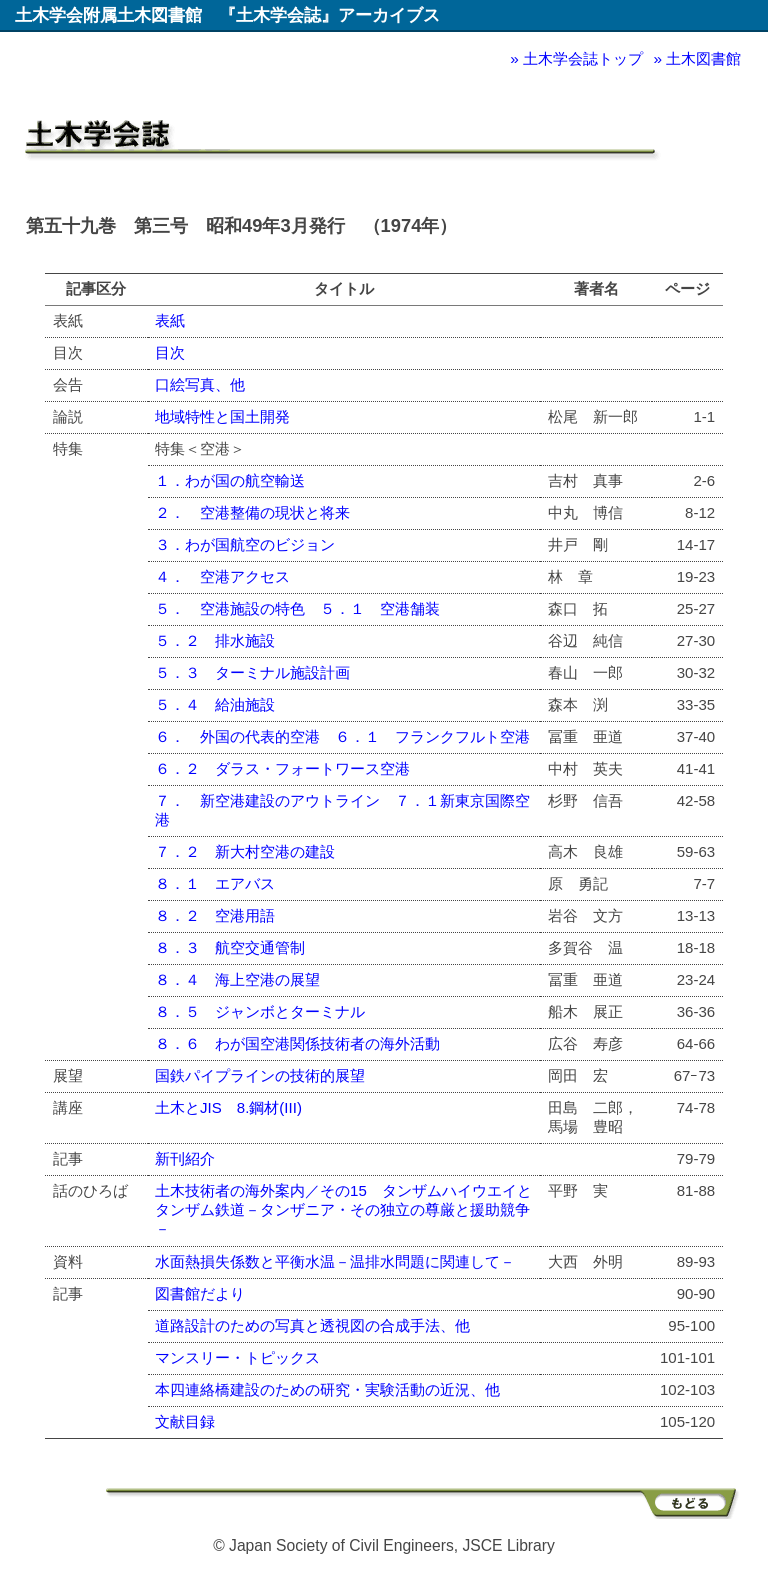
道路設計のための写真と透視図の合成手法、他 (312, 1325)
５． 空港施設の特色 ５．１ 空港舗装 (297, 608)
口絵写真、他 (200, 384)
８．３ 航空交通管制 (230, 947)
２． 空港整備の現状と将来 (252, 512)
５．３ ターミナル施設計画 (252, 672)
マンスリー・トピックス (237, 1357)
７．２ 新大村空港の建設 (245, 851)
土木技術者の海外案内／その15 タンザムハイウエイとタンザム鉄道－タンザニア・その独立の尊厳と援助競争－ (343, 1209)
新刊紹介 (185, 1158)
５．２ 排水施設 (215, 640)
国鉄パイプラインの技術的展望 (260, 1075)
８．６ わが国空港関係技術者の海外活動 (297, 1043)
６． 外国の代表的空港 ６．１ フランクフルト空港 (342, 736)
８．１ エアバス (215, 883)
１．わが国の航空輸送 (230, 480)
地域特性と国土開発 (222, 416)
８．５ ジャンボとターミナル (260, 1011)
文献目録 (185, 1421)
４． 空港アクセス (222, 576)
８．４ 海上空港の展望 (237, 979)
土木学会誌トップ (583, 58)
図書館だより (200, 1293)
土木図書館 (703, 58)
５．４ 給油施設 (215, 704)
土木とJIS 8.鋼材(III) (228, 1107)
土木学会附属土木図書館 (108, 15)
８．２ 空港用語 (215, 915)
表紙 (170, 320)
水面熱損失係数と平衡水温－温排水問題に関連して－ (335, 1261)
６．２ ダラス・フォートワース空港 (282, 768)
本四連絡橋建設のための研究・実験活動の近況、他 (327, 1389)
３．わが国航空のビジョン (245, 544)
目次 (170, 352)
